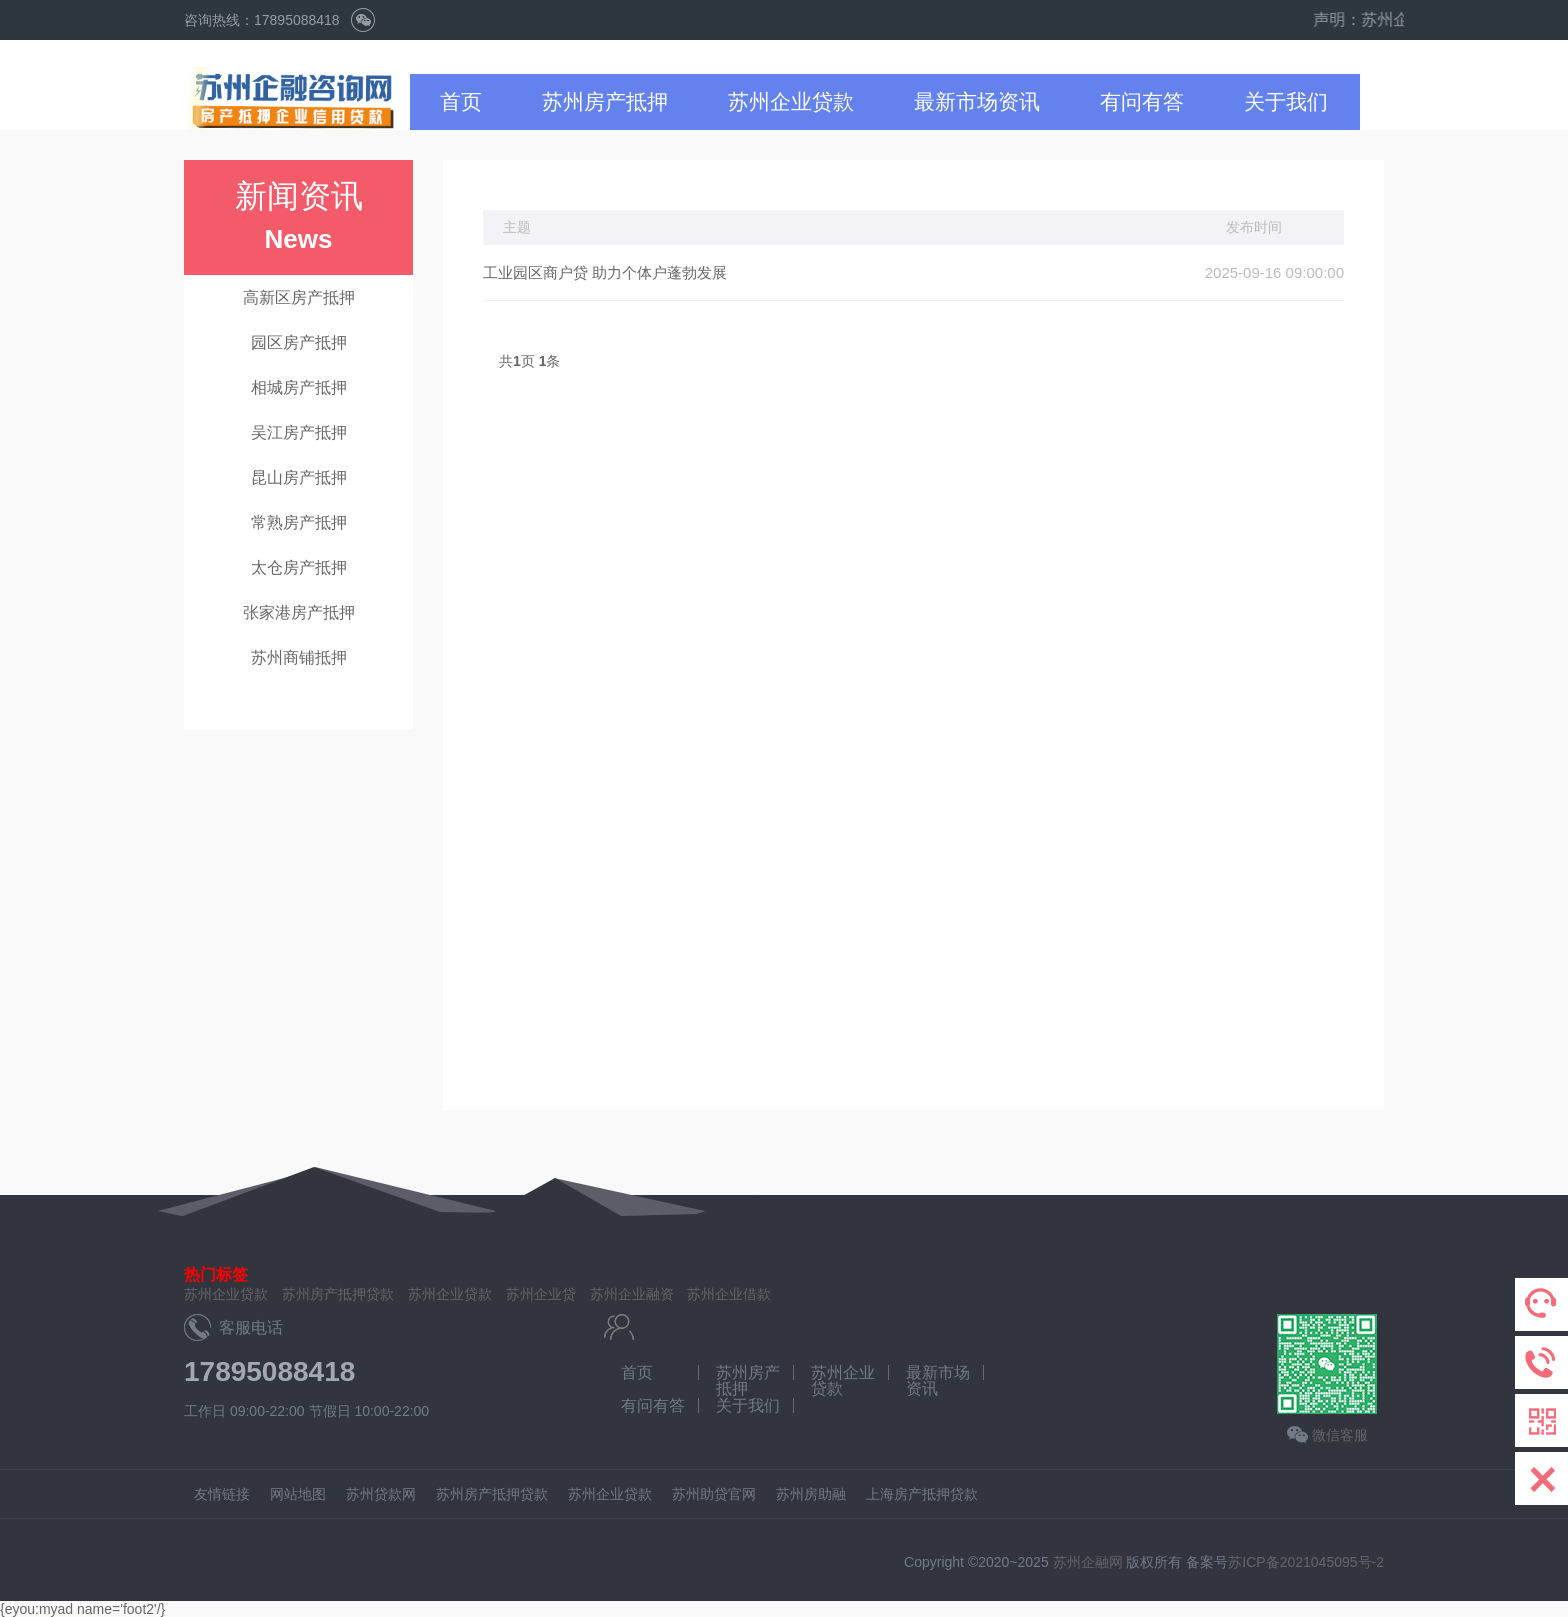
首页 (461, 101)
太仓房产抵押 (299, 567)
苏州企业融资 (632, 1294)
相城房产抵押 (299, 387)
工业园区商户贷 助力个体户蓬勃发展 (605, 272)
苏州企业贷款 (791, 101)
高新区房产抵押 (299, 297)
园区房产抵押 (299, 342)
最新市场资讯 (977, 101)
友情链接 (222, 1494)
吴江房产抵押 (299, 432)
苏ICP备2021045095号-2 (1306, 1562)
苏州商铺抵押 (299, 657)
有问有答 (1142, 101)
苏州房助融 (811, 1494)
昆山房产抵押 (299, 477)
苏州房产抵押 (605, 101)
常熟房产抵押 (299, 522)
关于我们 (1286, 101)
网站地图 (298, 1494)
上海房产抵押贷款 (922, 1494)
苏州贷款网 (381, 1494)
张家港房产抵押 (299, 612)
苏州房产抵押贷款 (338, 1294)
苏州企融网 (1088, 1562)
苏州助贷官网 (714, 1494)
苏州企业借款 (729, 1294)
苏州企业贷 (541, 1294)
